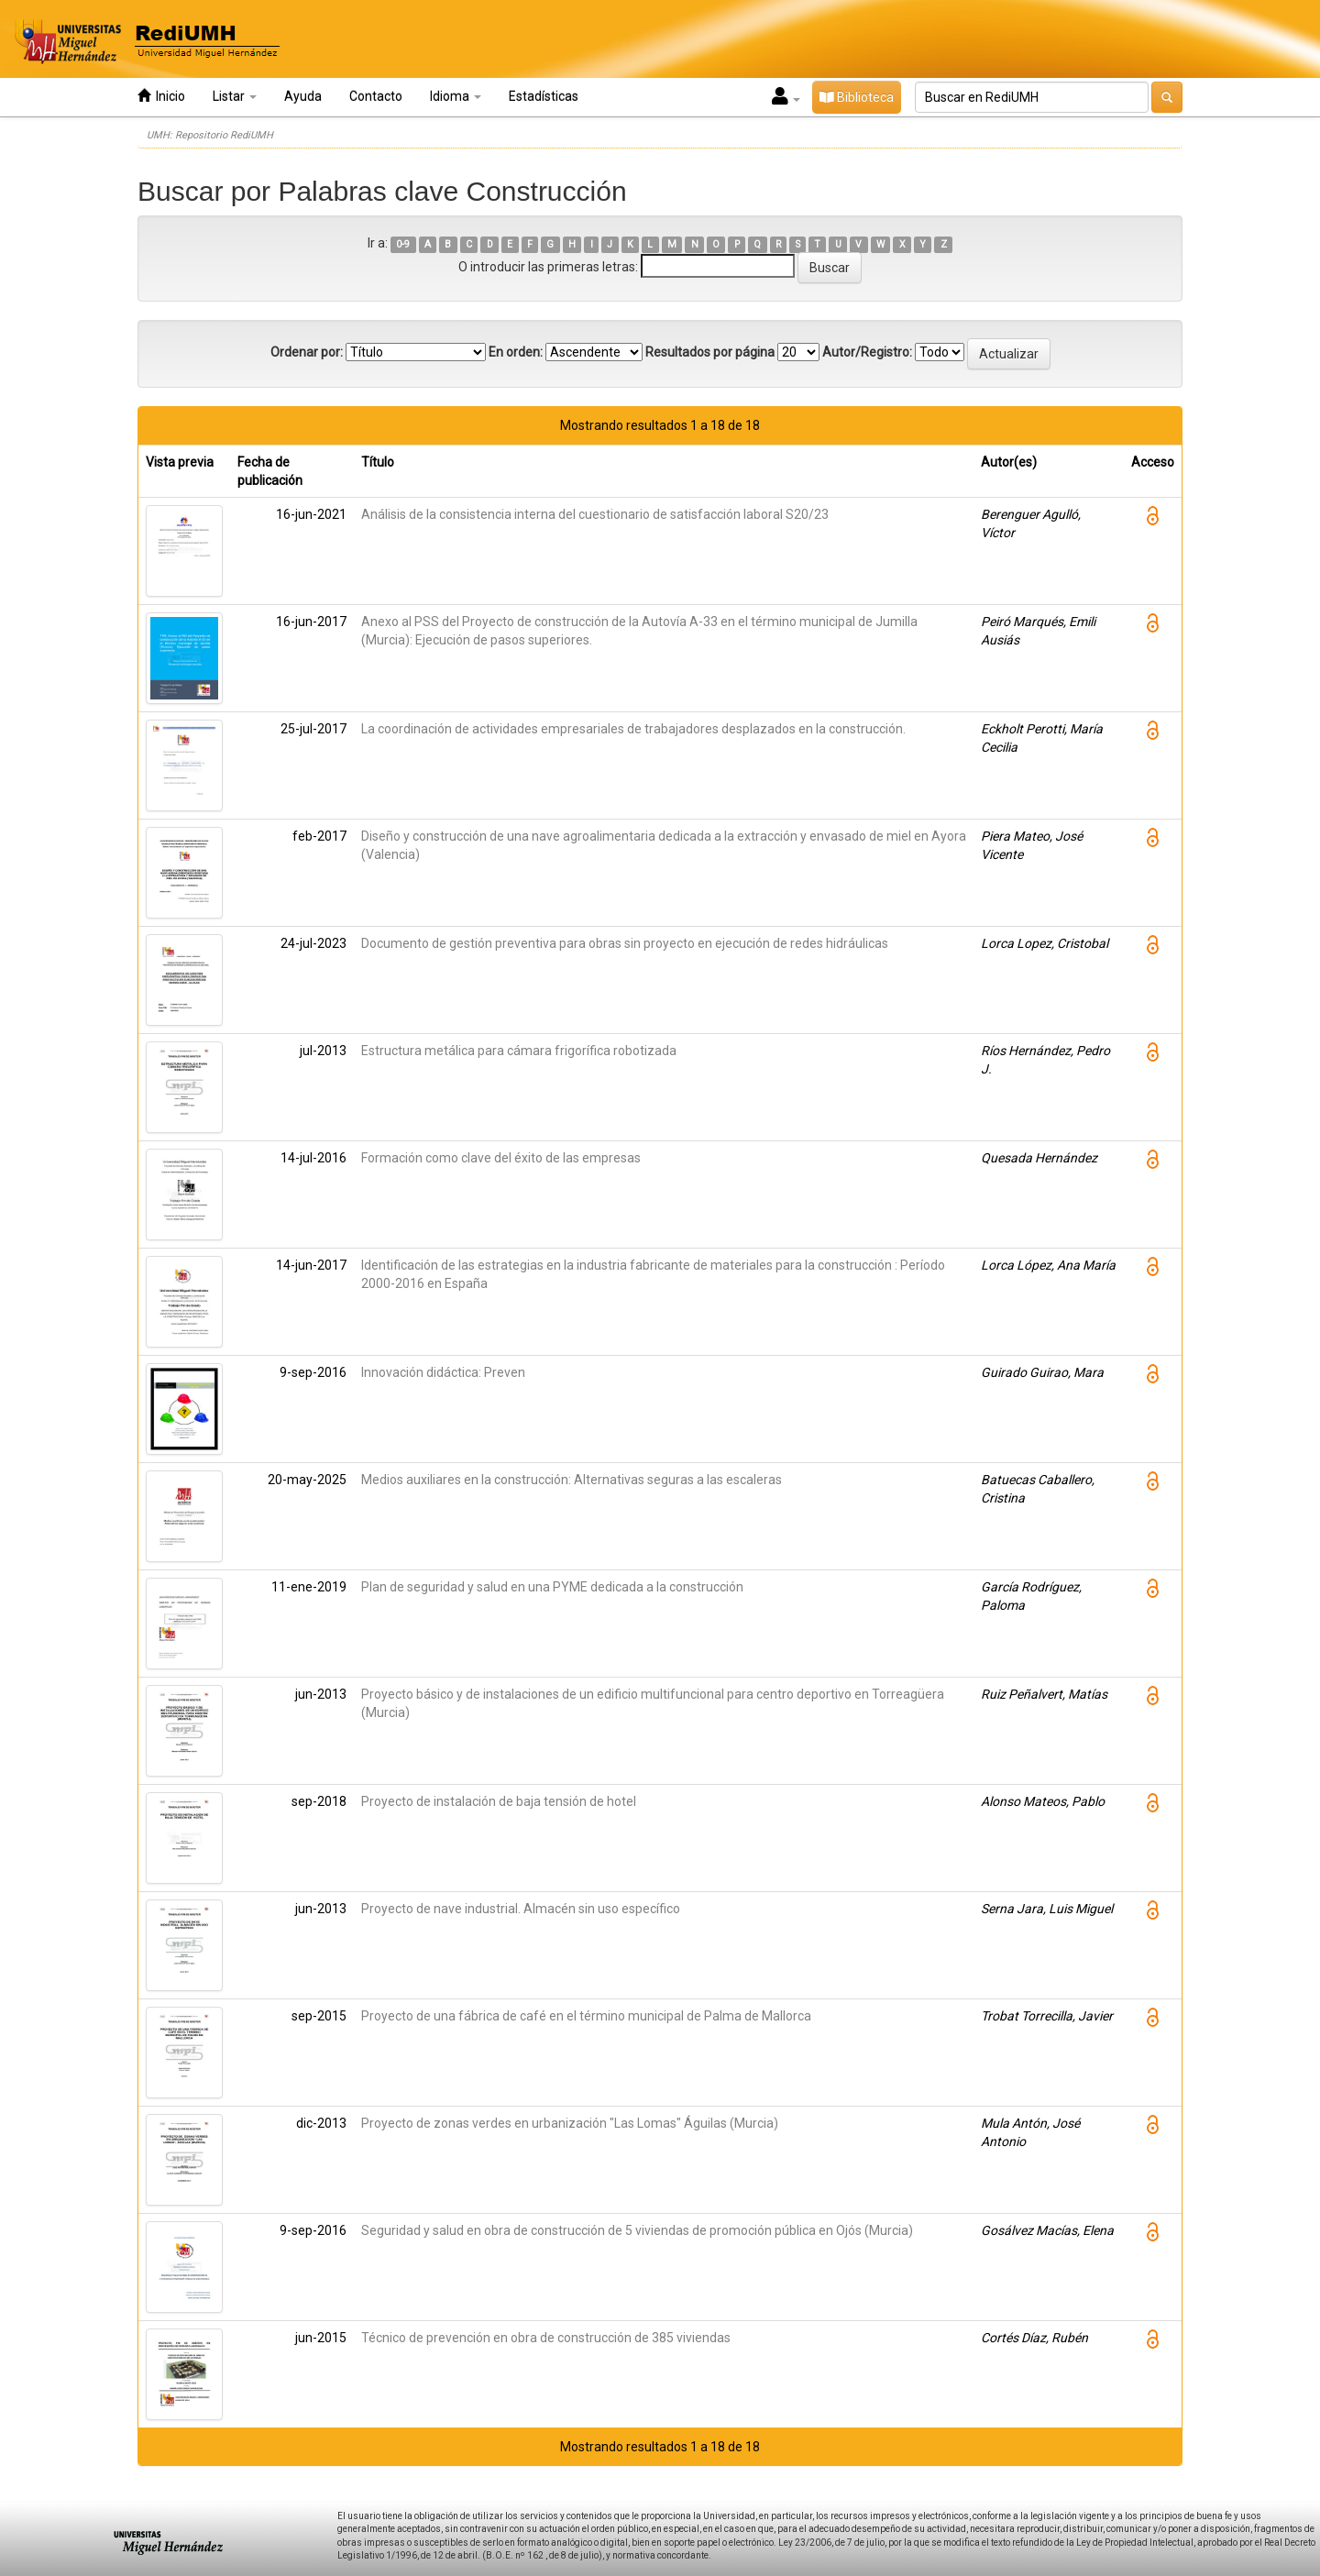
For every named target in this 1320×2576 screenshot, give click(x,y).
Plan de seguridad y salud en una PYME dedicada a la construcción (552, 1587)
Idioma (455, 96)
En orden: (516, 352)
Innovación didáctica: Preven (443, 1372)
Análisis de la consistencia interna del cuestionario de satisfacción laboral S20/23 (595, 514)
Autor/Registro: (867, 352)
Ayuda (303, 96)
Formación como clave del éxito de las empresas (501, 1157)
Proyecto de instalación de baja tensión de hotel (498, 1801)
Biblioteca (857, 97)
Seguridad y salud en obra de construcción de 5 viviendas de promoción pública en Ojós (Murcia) (637, 2230)
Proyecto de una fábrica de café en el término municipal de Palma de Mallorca (586, 2016)
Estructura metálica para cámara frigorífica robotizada (518, 1050)
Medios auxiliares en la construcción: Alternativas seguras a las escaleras (571, 1479)
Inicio (161, 96)
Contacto (375, 96)
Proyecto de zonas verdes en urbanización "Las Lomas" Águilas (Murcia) (569, 2123)
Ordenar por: (306, 352)
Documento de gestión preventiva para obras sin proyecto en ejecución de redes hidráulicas (624, 943)
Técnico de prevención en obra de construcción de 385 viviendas (546, 2337)
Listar (235, 96)
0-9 (403, 244)
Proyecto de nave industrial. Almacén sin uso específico (520, 1908)
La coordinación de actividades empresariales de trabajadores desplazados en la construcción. (633, 728)
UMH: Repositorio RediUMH (210, 135)
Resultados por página (710, 352)
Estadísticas (543, 96)
